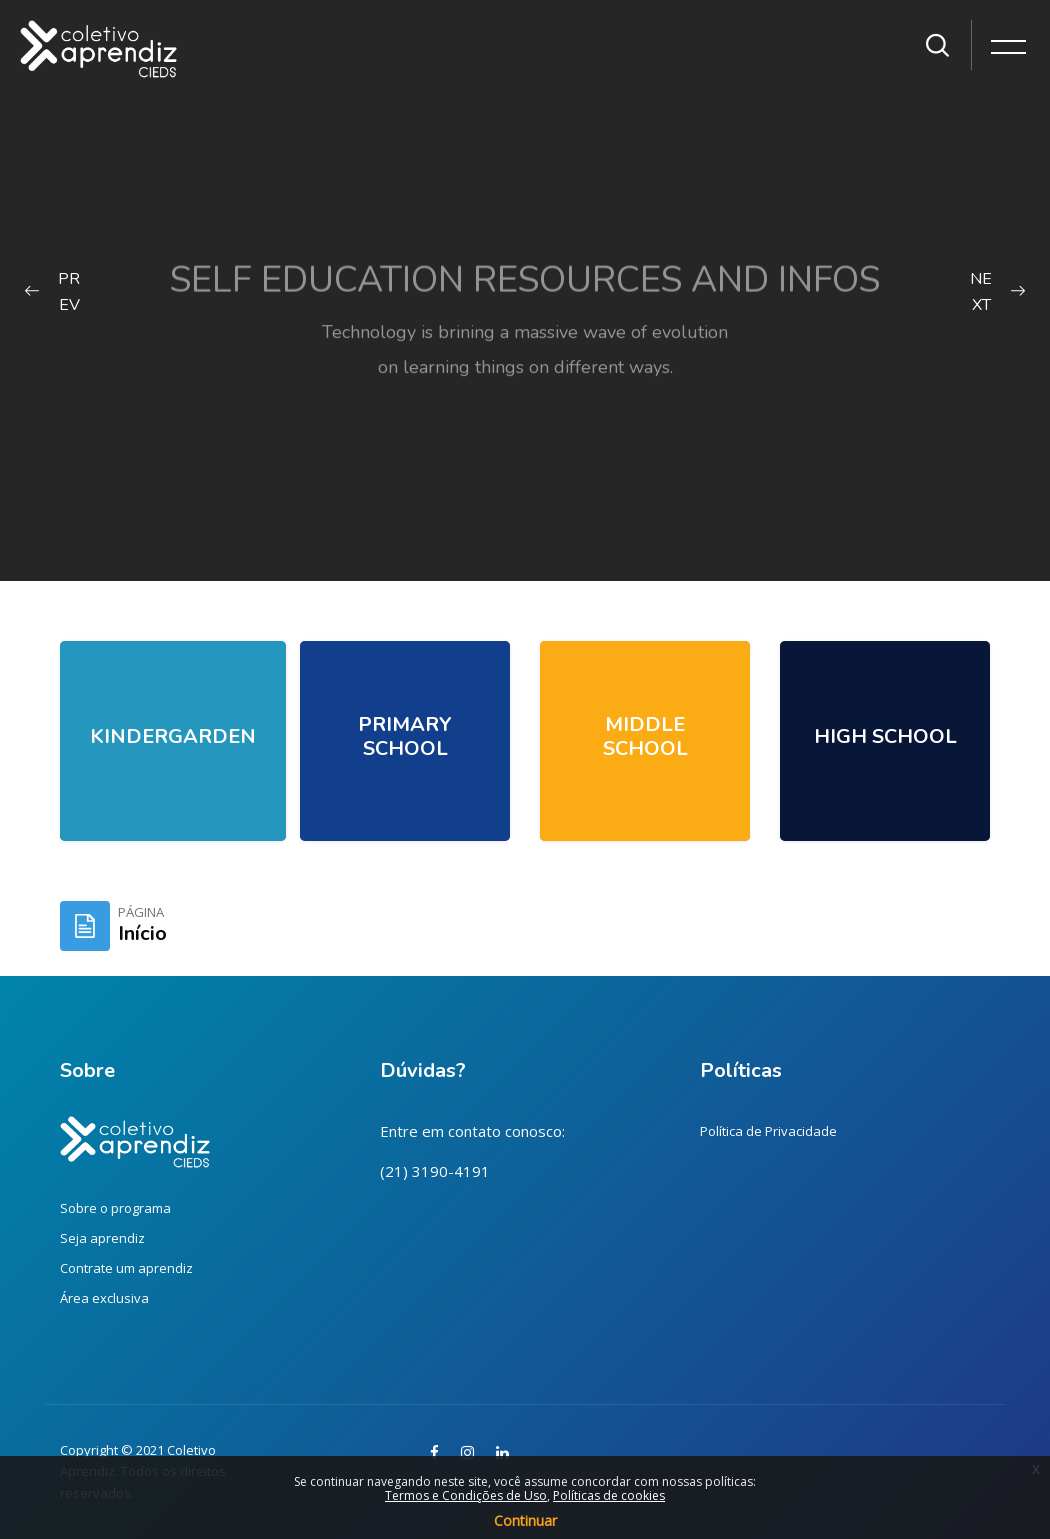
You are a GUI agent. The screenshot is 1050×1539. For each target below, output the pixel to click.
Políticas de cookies (609, 1495)
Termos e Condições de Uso (466, 1495)
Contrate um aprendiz (126, 1268)
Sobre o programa (115, 1208)
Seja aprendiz (102, 1238)
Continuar (525, 1520)
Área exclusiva (104, 1298)
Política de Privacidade (768, 1131)
